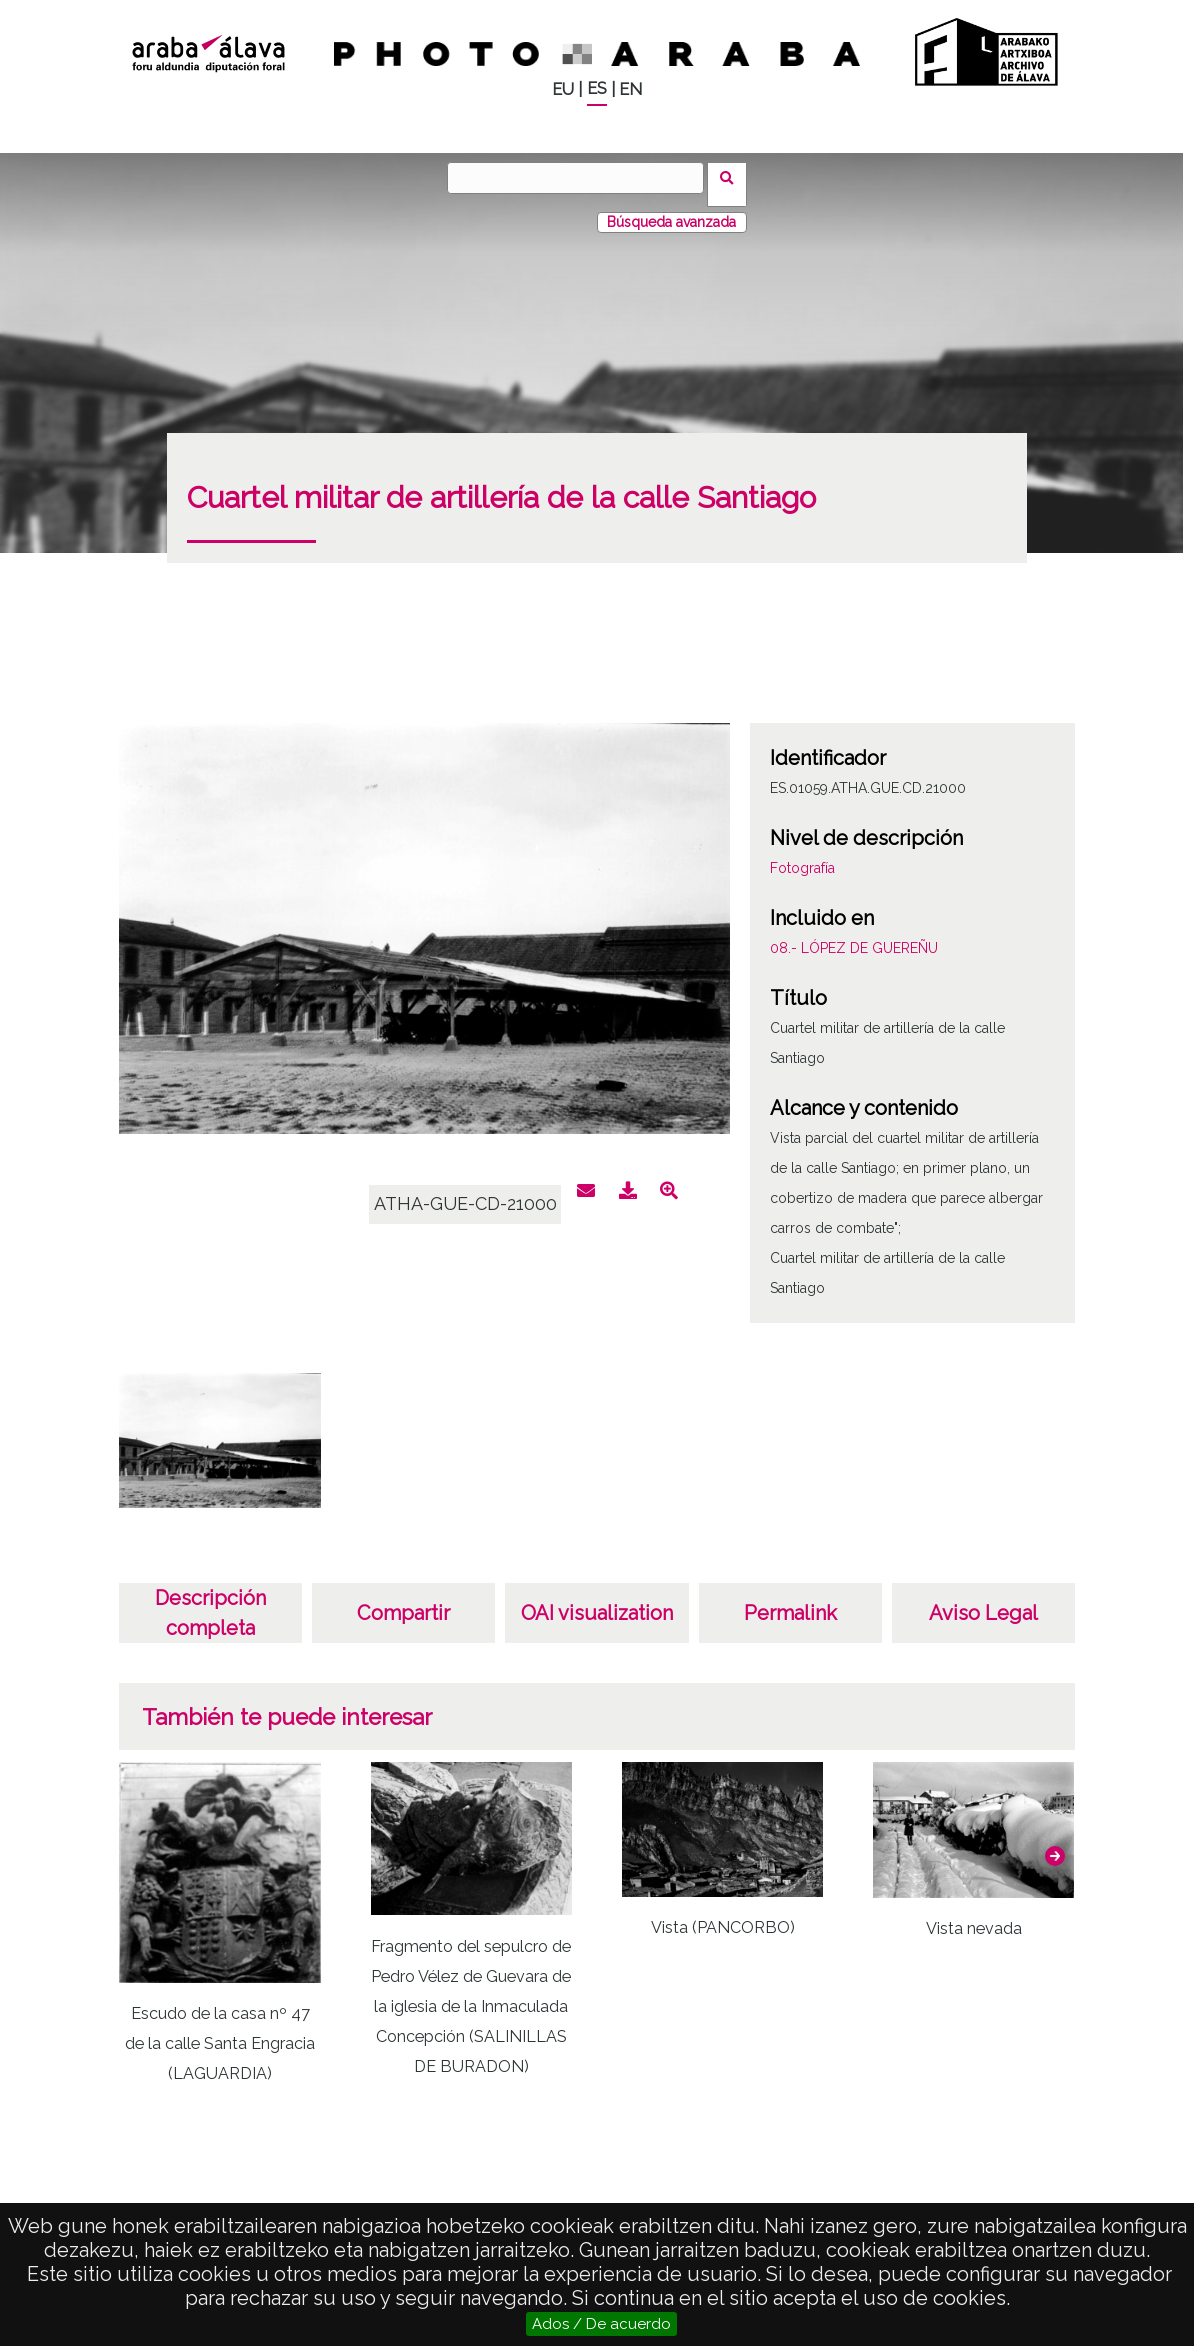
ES (597, 88)
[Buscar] (582, 178)
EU (563, 89)
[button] (1055, 1843)
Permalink (790, 1600)
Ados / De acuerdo (601, 2324)
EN (630, 89)
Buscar (733, 177)
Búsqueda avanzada (671, 209)
